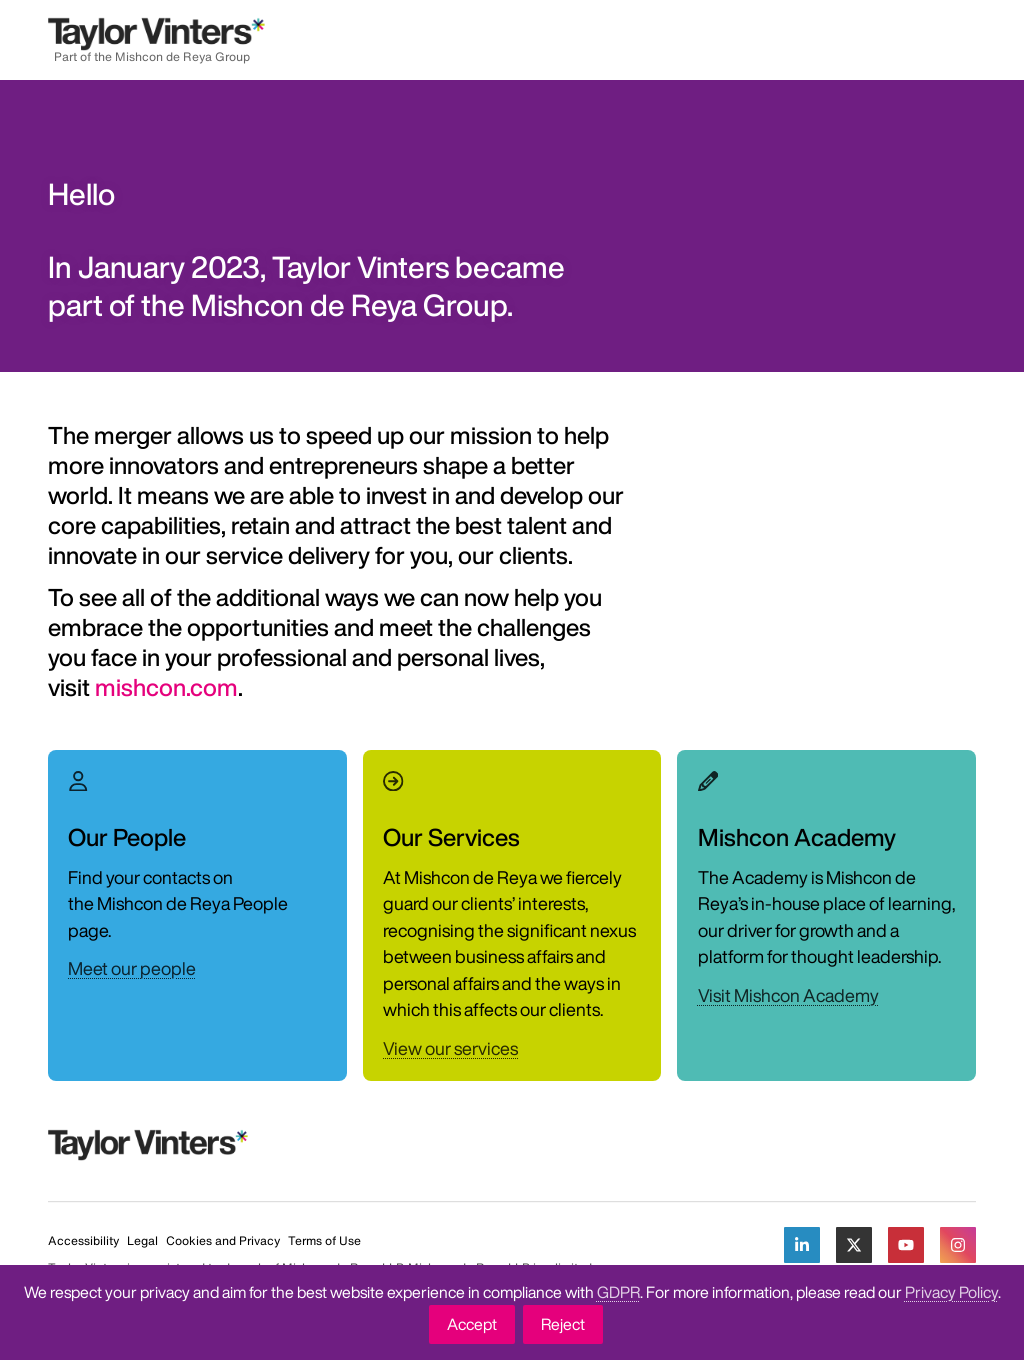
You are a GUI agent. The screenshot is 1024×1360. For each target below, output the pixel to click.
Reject (563, 1324)
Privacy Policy (951, 1292)
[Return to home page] (156, 40)
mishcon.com (166, 687)
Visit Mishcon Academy (788, 995)
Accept (472, 1324)
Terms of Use (324, 1240)
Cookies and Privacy (223, 1240)
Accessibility (83, 1240)
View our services (450, 1048)
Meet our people (132, 968)
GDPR (618, 1292)
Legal (142, 1240)
